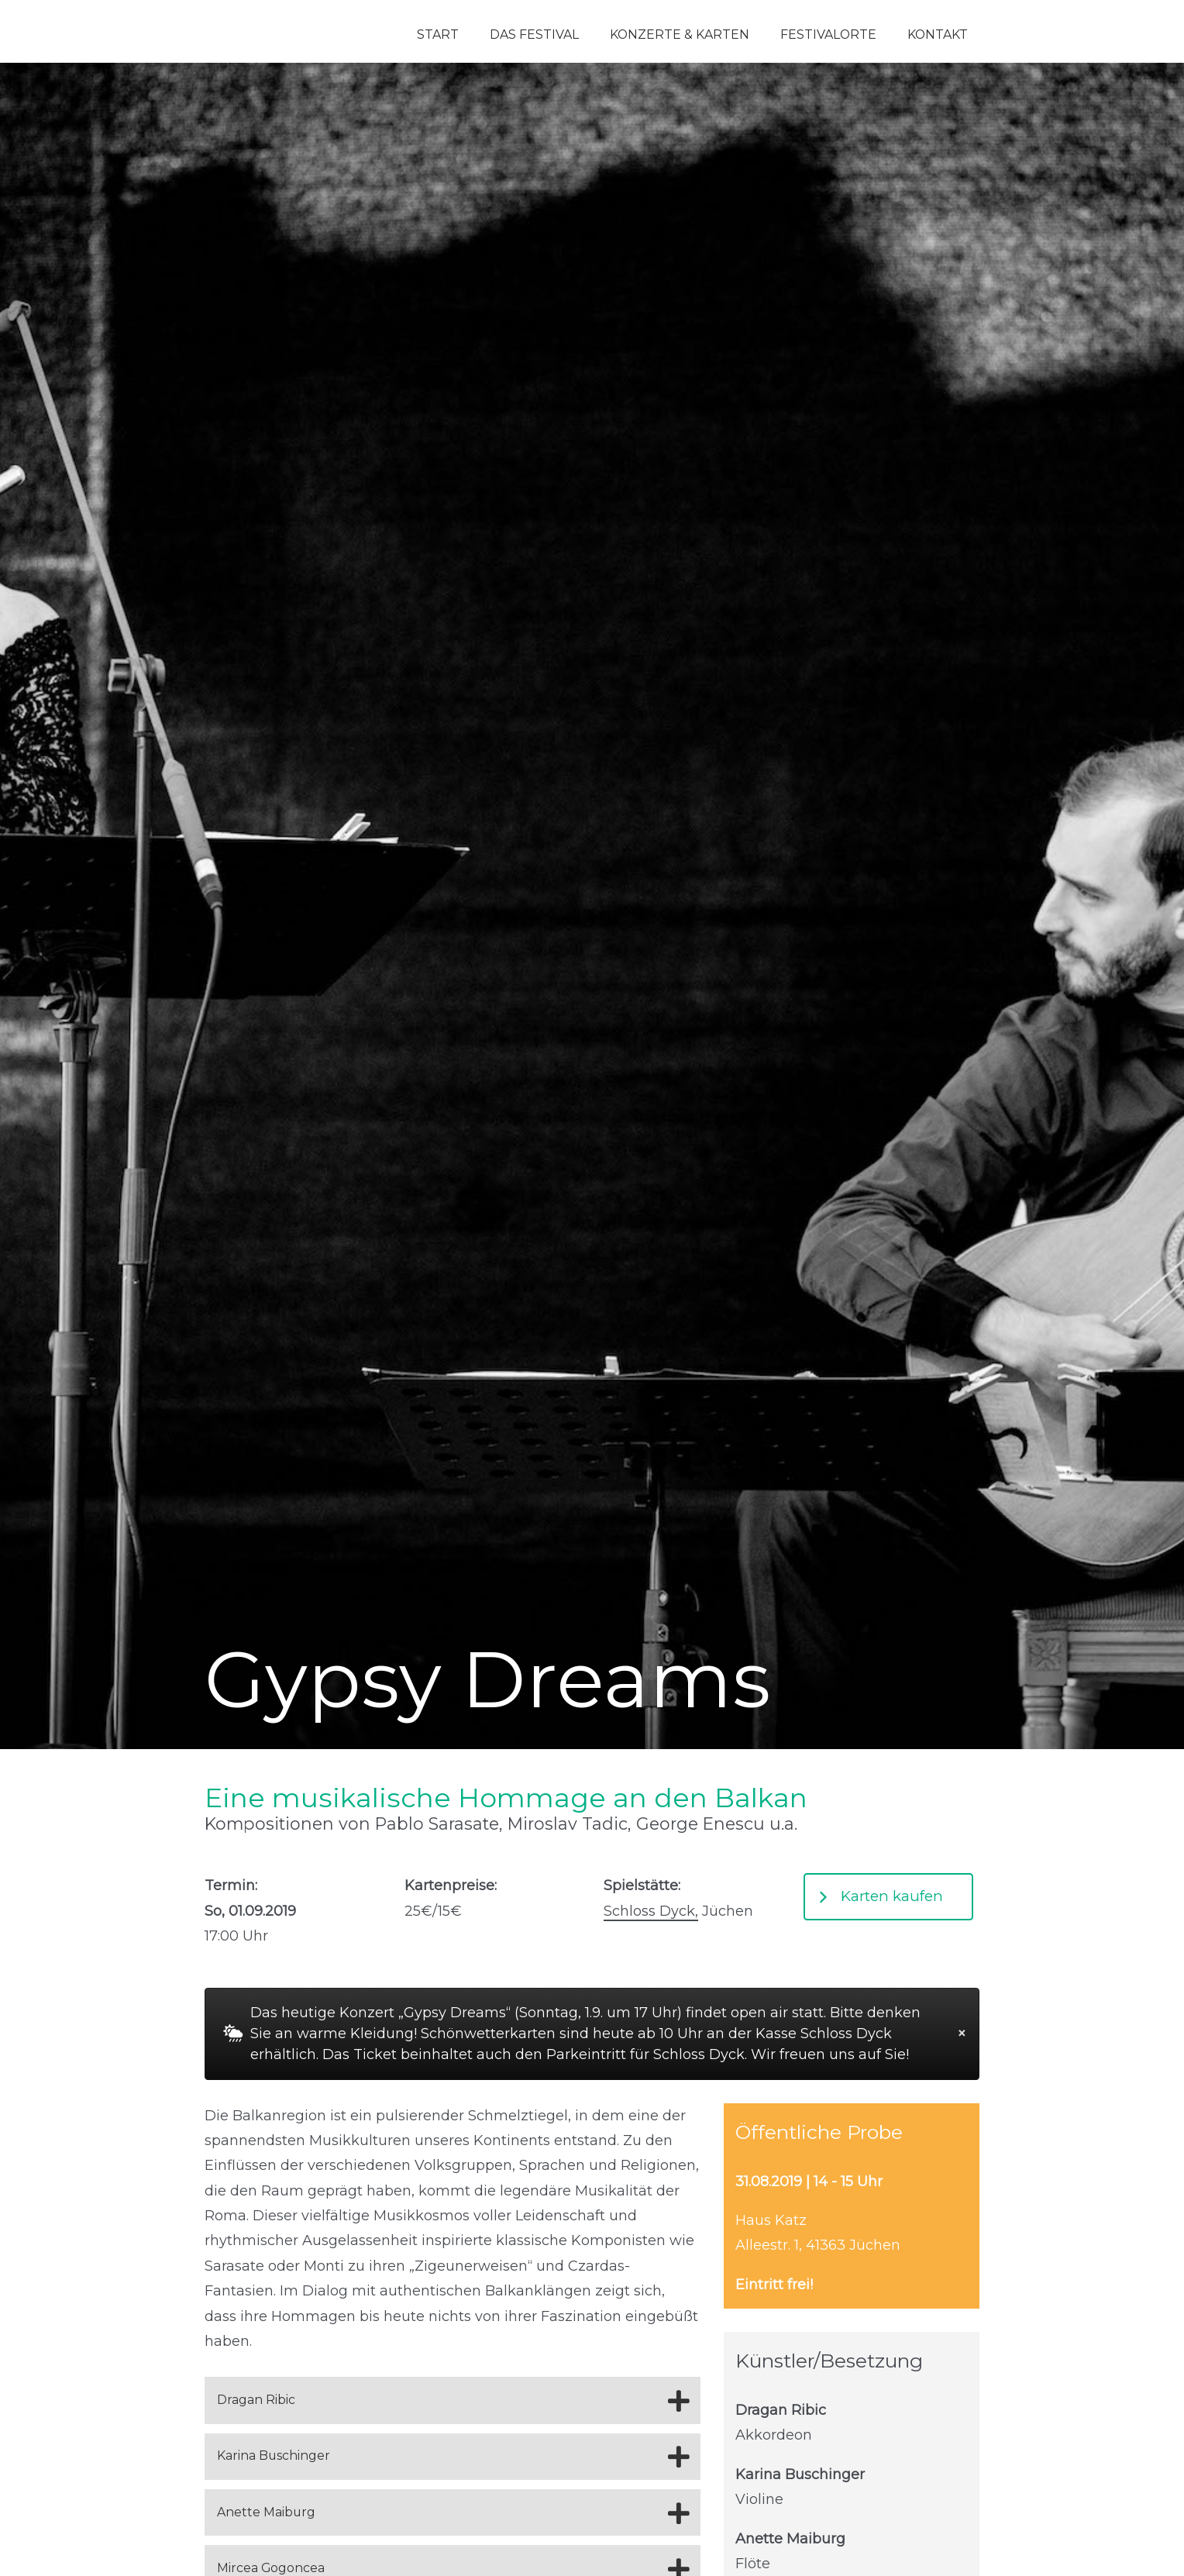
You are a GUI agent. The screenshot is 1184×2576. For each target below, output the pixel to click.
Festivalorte (828, 34)
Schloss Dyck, (651, 1911)
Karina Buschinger (273, 2455)
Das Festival (534, 34)
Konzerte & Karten (679, 34)
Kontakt (937, 34)
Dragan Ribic (256, 2399)
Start (438, 34)
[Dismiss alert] (961, 2034)
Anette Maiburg (266, 2512)
